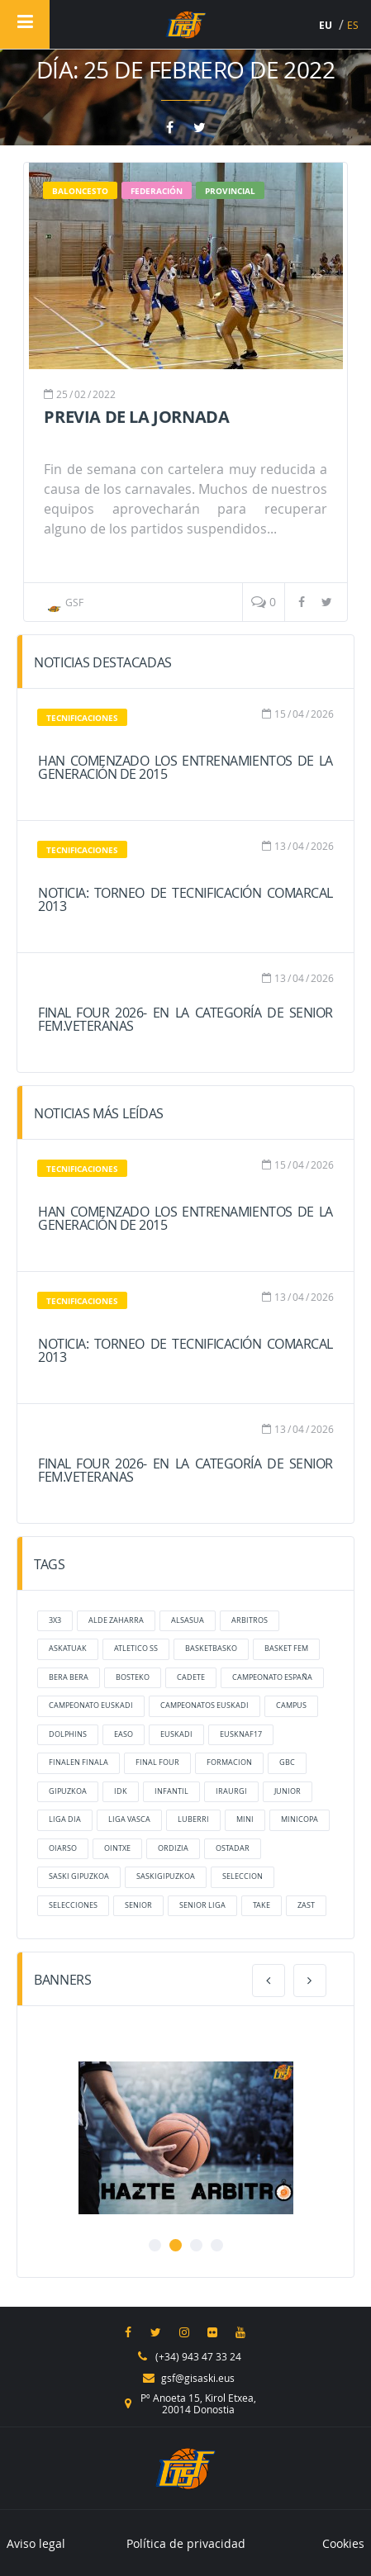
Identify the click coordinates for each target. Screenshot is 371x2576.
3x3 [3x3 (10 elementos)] (55, 1620)
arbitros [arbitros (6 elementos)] (249, 1620)
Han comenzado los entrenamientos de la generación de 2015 (185, 767)
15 (280, 714)
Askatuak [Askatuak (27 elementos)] (68, 1648)
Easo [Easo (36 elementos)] (123, 1734)
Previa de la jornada (136, 417)
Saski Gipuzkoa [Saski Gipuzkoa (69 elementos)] (79, 1876)
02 (80, 394)
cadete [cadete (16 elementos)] (191, 1677)
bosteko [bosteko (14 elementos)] (133, 1677)
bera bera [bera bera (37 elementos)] (68, 1677)
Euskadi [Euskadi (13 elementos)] (176, 1734)
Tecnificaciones (82, 717)
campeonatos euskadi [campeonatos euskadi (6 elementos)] (204, 1705)
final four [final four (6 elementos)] (157, 1762)
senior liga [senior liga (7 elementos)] (202, 1905)
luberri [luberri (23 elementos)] (193, 1819)
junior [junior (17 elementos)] (287, 1791)
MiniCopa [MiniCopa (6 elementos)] (299, 1819)
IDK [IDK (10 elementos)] (120, 1791)
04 (298, 714)
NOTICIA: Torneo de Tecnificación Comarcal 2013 (185, 899)
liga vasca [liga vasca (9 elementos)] (129, 1819)
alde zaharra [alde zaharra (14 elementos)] (116, 1620)
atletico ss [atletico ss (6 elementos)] (136, 1648)
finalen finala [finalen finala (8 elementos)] (78, 1762)
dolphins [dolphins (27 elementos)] (68, 1734)
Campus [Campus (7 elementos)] (291, 1705)
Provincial (230, 191)
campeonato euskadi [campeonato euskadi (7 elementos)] (91, 1705)
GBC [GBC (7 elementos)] (287, 1762)
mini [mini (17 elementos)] (245, 1819)
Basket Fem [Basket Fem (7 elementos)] (286, 1648)
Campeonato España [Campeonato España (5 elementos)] (272, 1677)
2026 (322, 714)
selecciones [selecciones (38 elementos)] (73, 1905)
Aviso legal (36, 2543)
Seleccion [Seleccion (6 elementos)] (242, 1876)
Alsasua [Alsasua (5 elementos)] (187, 1620)
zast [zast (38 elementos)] (306, 1905)
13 (280, 846)
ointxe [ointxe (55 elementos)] (117, 1848)
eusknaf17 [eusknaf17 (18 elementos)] (241, 1734)
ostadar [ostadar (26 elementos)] (233, 1848)
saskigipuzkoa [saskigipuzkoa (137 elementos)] (165, 1876)
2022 (104, 394)
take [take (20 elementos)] (261, 1905)
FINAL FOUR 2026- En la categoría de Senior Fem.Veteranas (185, 1019)
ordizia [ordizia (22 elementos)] (173, 1848)
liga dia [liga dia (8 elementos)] (65, 1819)
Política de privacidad (185, 2543)
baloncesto (80, 191)
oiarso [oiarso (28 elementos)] (63, 1848)
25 (62, 394)
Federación (157, 191)
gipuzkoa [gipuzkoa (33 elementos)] (68, 1791)
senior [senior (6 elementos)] (138, 1905)
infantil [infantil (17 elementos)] (171, 1791)
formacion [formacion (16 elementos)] (229, 1762)
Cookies (343, 2543)
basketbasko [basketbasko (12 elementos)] (211, 1648)
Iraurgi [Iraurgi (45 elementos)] (231, 1791)
